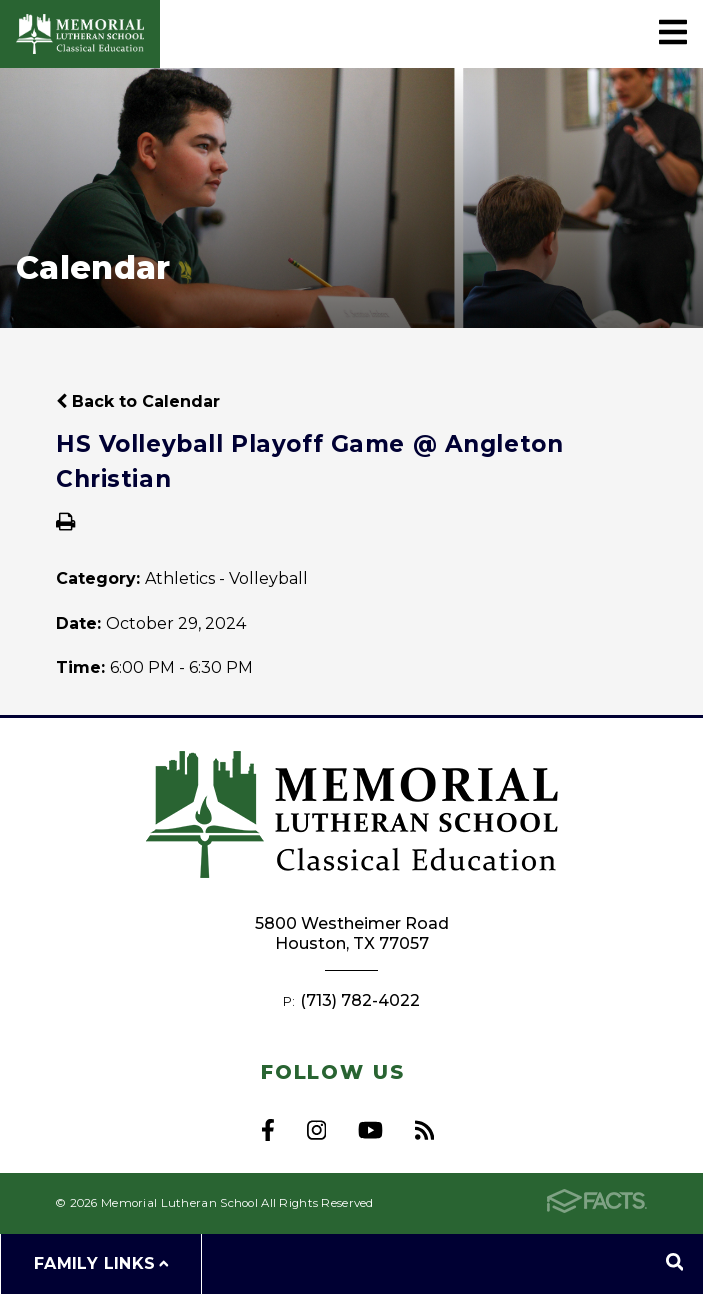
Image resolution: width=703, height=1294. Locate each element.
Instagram (316, 1130)
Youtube (370, 1130)
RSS (424, 1130)
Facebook (268, 1130)
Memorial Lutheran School (80, 34)
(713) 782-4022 (360, 1000)
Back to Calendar (138, 401)
